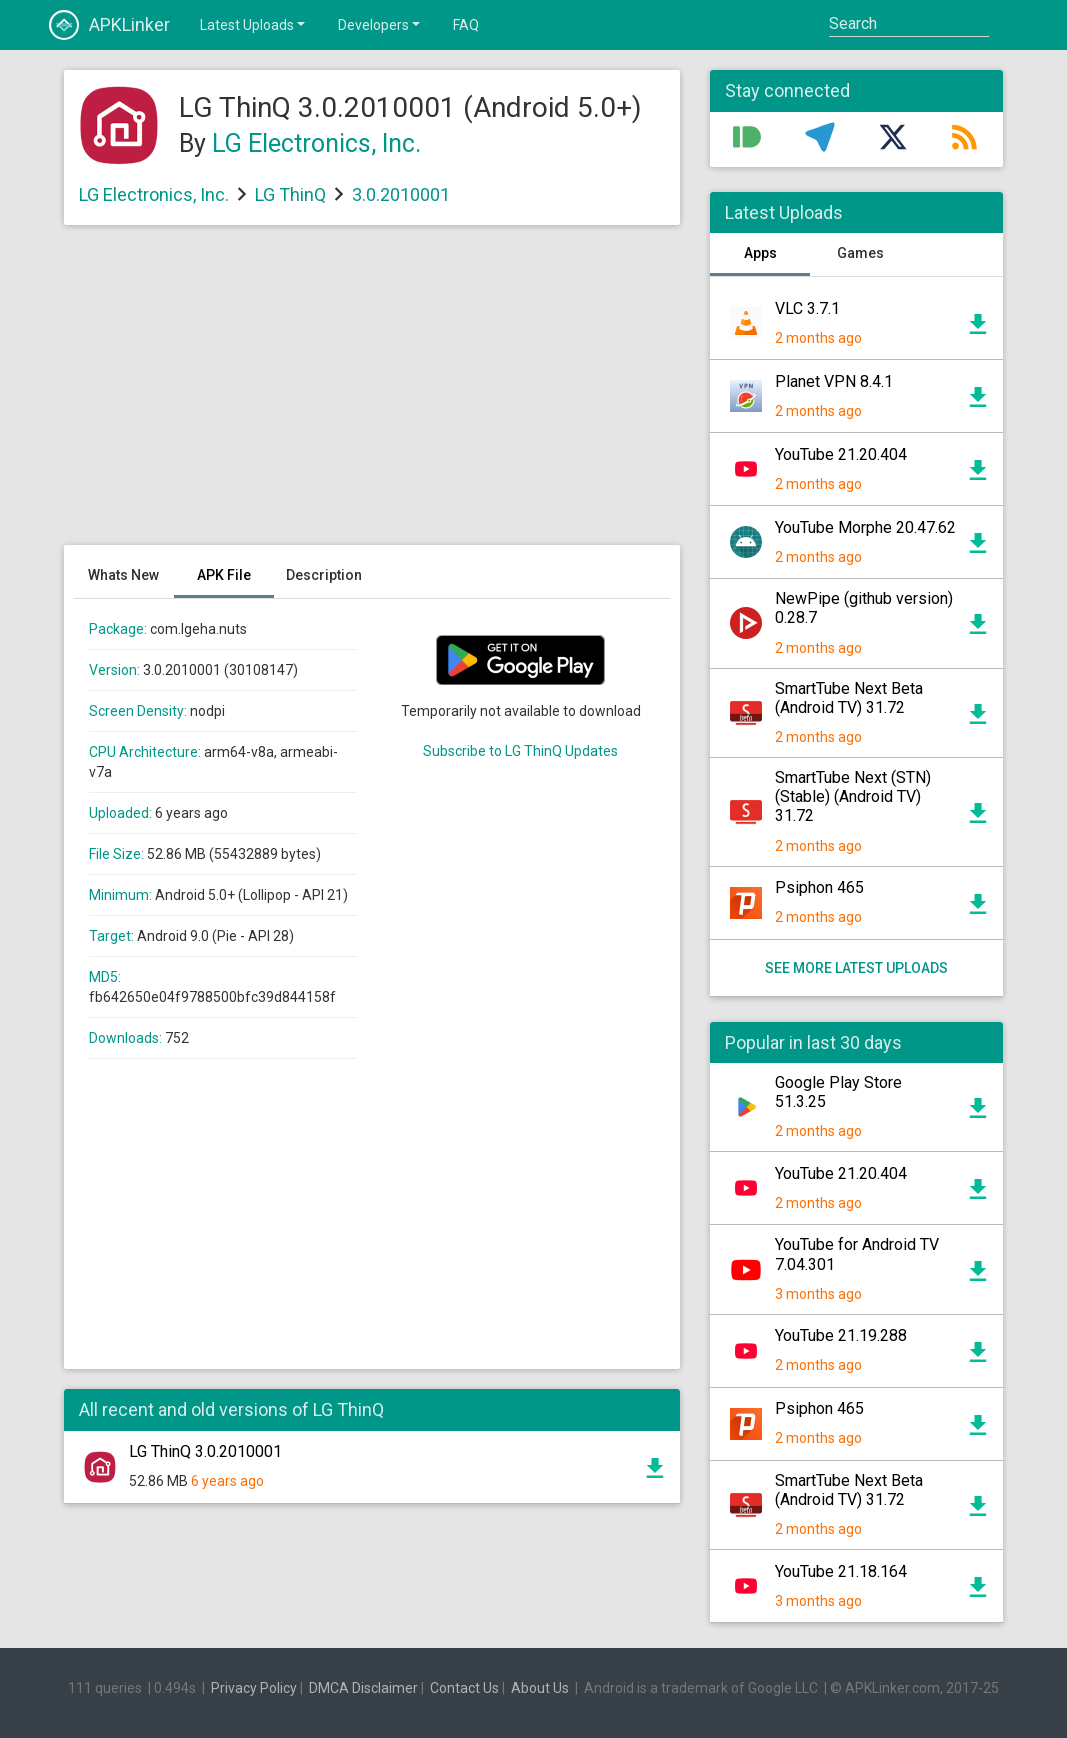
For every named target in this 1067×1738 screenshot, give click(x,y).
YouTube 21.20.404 (841, 454)
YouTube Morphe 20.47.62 (865, 527)
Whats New (123, 575)
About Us (540, 1688)
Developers (380, 24)
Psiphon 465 (819, 887)
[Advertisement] (372, 395)
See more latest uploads (856, 968)
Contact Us (464, 1688)
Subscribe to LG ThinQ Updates (520, 751)
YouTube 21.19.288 (841, 1335)
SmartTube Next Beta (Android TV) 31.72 (849, 698)
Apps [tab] (760, 253)
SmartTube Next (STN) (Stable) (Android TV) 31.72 (853, 796)
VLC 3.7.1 (807, 308)
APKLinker (109, 25)
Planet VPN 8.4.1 (834, 381)
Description (324, 575)
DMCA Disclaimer (363, 1688)
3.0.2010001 (401, 194)
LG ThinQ (290, 194)
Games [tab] (860, 253)
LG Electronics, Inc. (316, 143)
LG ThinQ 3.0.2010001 (205, 1451)
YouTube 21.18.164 (841, 1571)
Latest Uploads (254, 24)
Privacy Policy (254, 1688)
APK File (224, 575)
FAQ (466, 25)
